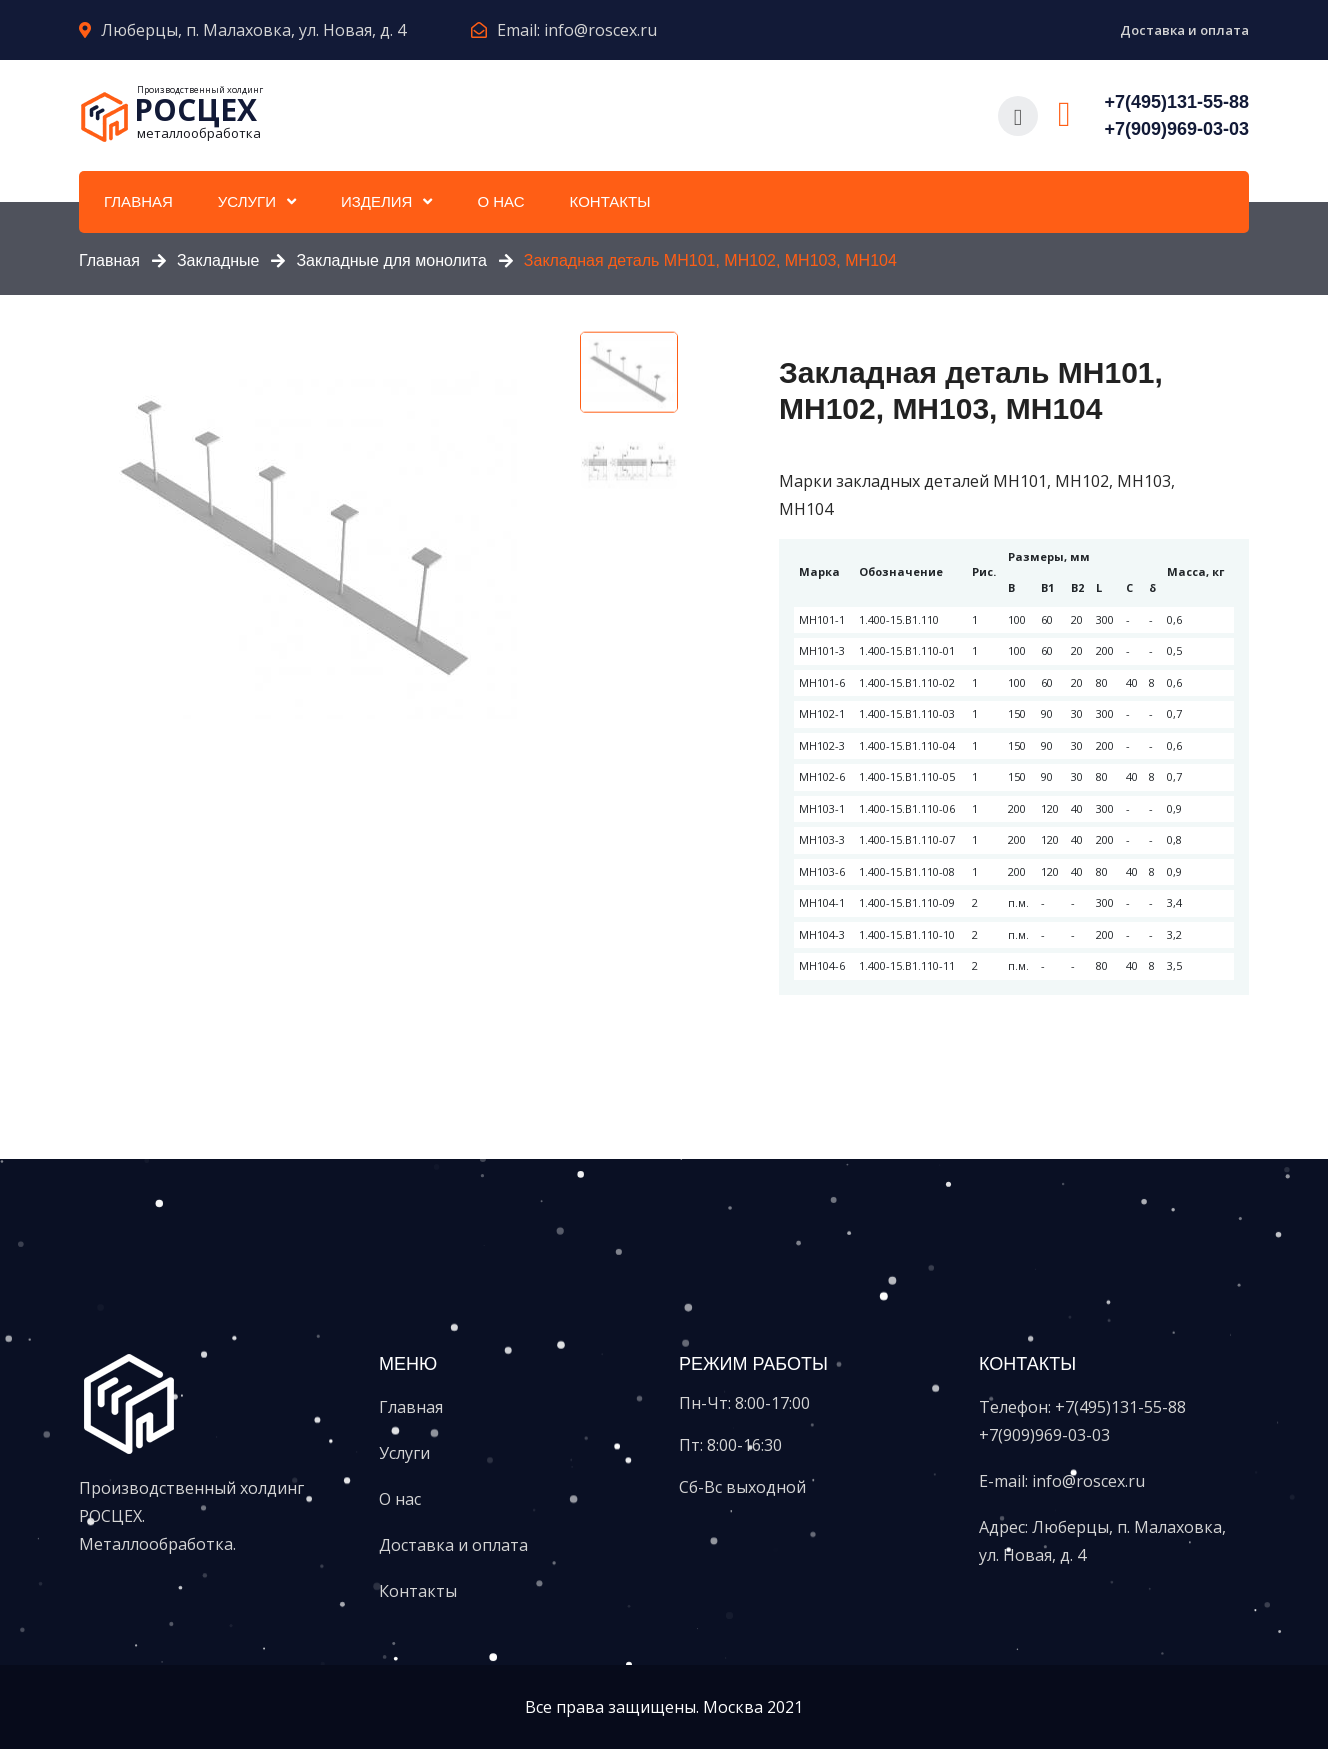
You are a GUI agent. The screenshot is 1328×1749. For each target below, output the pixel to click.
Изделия (376, 201)
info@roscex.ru (600, 30)
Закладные (218, 260)
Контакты (610, 201)
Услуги (247, 201)
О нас (500, 201)
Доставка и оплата (1184, 30)
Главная (138, 201)
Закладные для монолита (391, 260)
